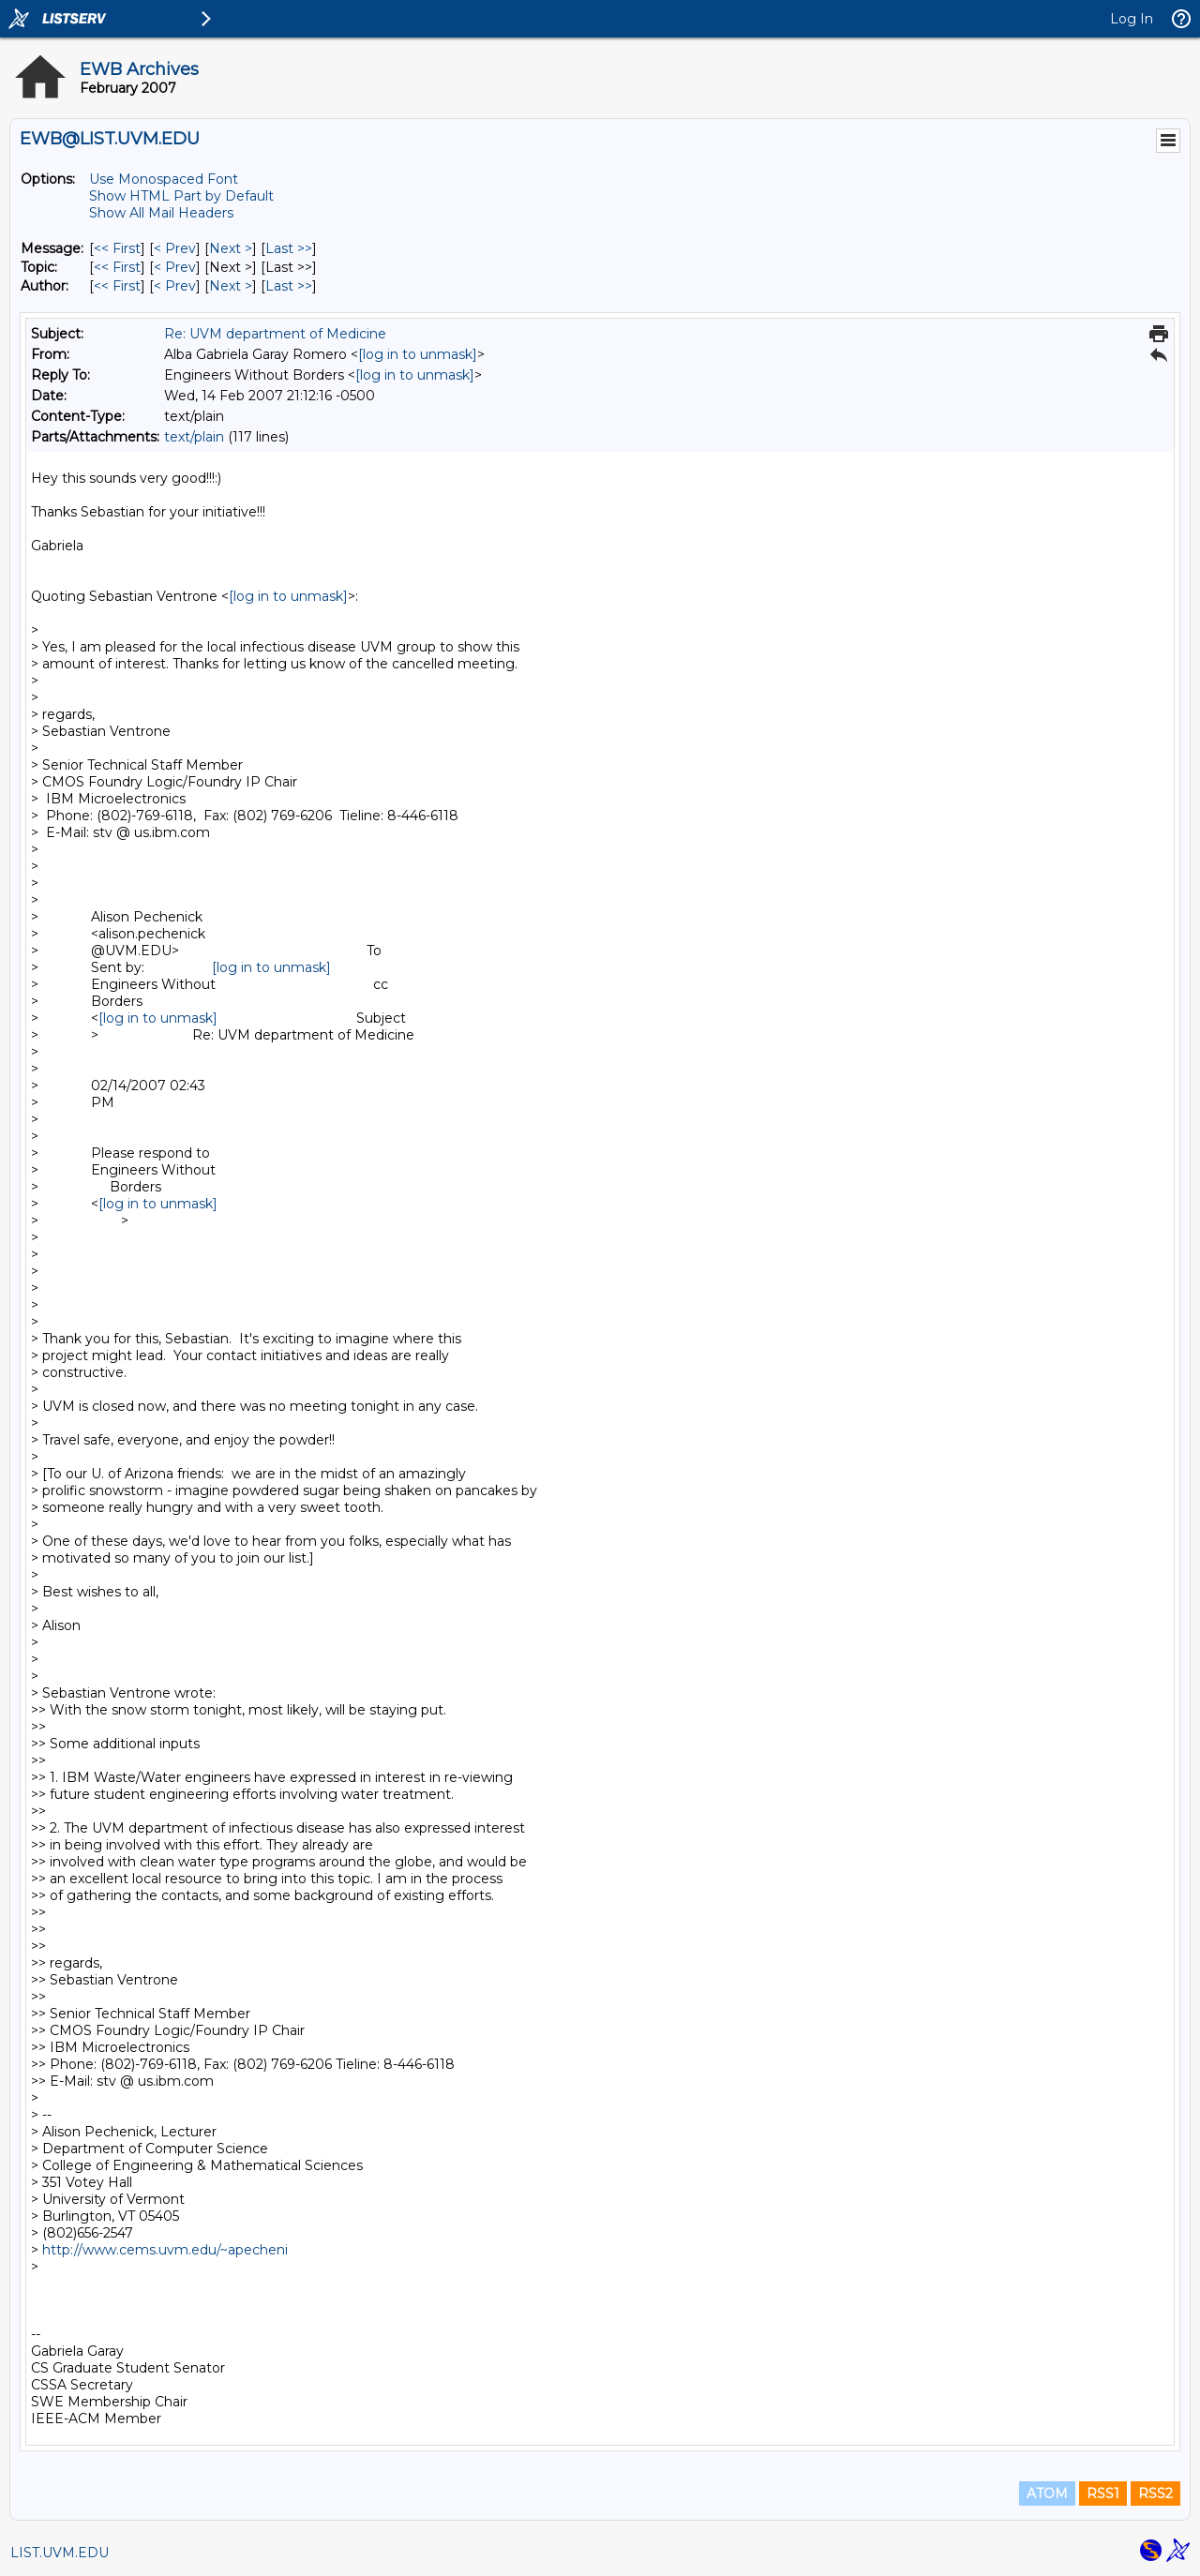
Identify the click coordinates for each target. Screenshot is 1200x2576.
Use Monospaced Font (163, 179)
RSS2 (1155, 2493)
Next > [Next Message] (230, 248)
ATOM (1047, 2493)
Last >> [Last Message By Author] (288, 285)
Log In (1131, 18)
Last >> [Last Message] (288, 248)
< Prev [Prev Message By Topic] (175, 267)
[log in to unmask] (417, 354)
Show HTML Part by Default (181, 195)
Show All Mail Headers (161, 212)
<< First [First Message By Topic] (117, 267)
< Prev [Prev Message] (175, 248)
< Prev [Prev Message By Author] (175, 285)
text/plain (194, 436)
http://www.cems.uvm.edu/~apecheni (165, 2249)
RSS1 (1103, 2493)
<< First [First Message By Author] (117, 285)
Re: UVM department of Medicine (275, 333)
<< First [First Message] (117, 248)
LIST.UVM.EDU (59, 2552)
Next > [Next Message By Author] (230, 285)
